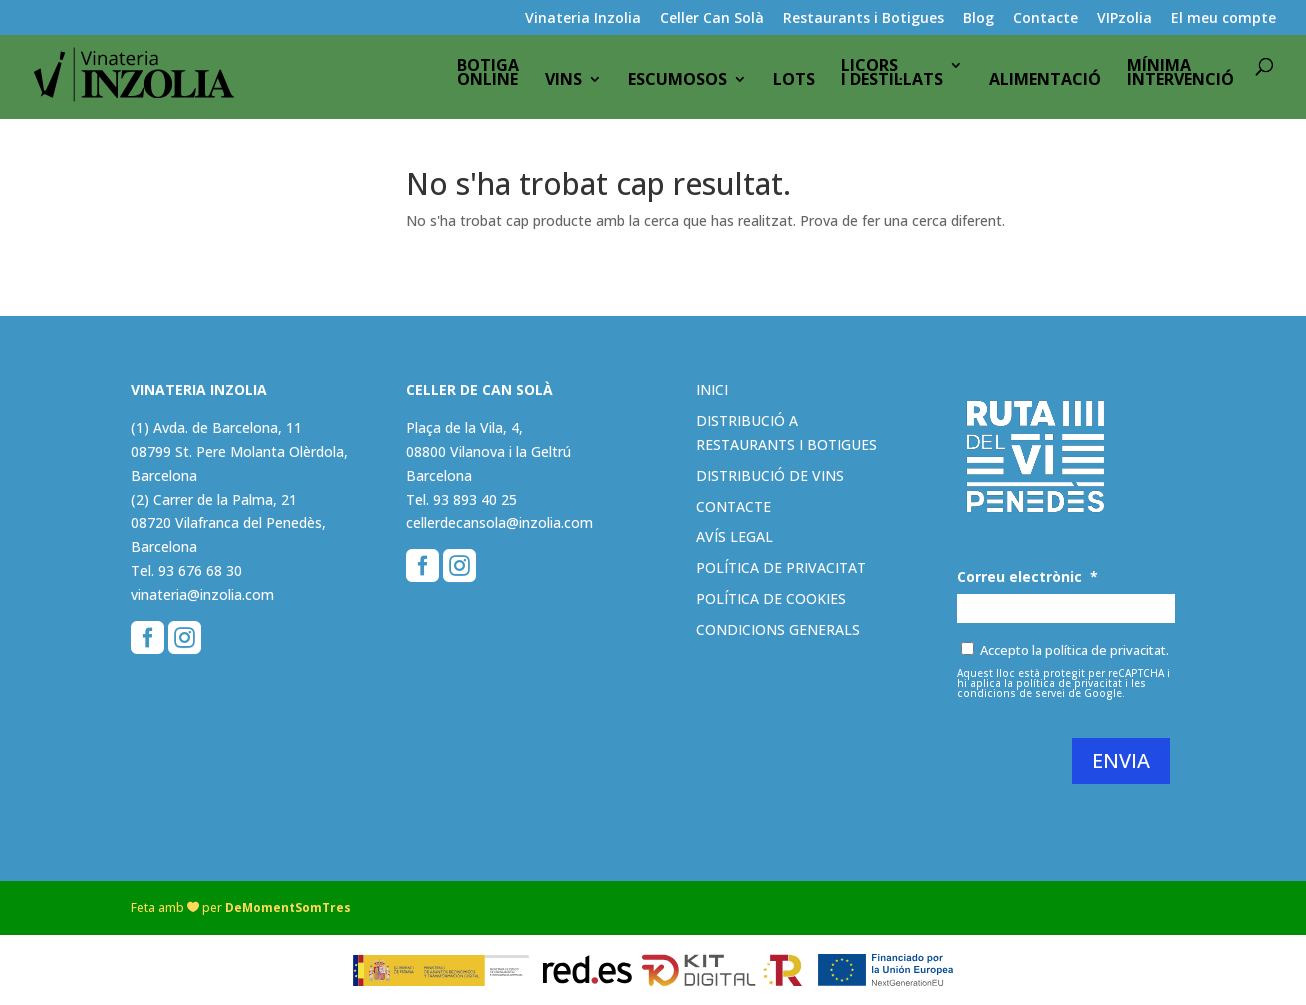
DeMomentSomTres (288, 907)
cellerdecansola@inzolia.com (499, 522)
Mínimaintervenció (1180, 79)
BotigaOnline (488, 79)
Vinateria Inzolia (583, 19)
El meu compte (1223, 19)
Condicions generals (778, 629)
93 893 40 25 (475, 499)
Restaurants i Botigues (863, 19)
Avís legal (734, 536)
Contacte (1045, 19)
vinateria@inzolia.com (202, 594)
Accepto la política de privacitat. (1074, 650)
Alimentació (1045, 86)
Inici (712, 389)
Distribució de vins (770, 475)
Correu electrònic (1027, 577)
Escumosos (677, 86)
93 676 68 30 (200, 570)
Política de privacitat (781, 567)
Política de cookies (771, 598)
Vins (563, 86)
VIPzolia (1124, 19)
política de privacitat (1069, 683)
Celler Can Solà (712, 19)
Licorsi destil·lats (892, 79)
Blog (978, 19)
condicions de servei (1011, 693)
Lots (794, 86)
